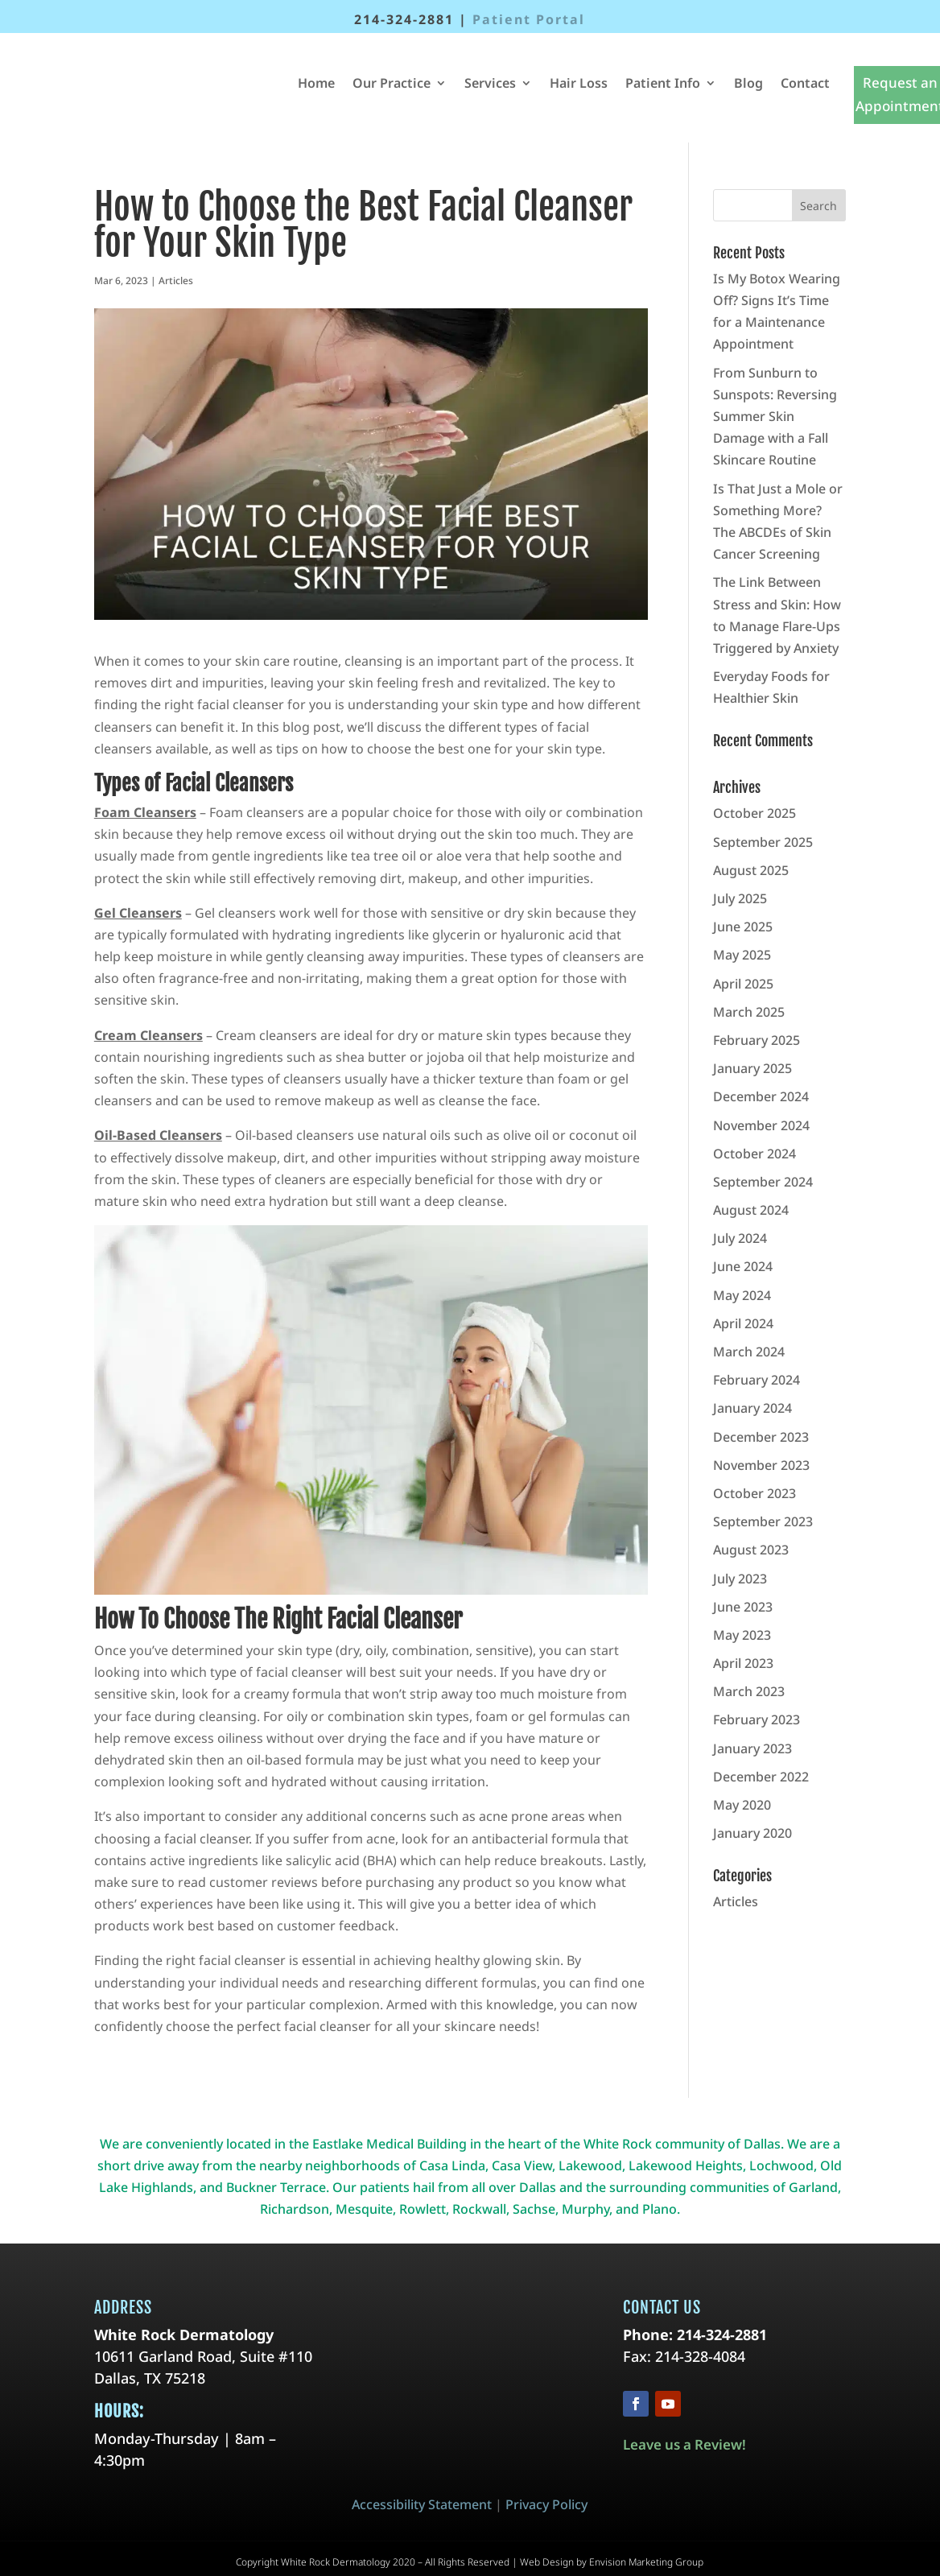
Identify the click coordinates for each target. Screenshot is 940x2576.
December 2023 (761, 1437)
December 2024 (761, 1096)
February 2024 (756, 1380)
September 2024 (763, 1182)
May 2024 (742, 1295)
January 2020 (752, 1833)
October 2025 (754, 813)
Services (490, 83)
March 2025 (749, 1012)
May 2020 (742, 1805)
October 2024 (754, 1153)
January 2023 (752, 1748)
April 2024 (743, 1323)
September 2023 (763, 1521)
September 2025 (763, 842)
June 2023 (743, 1607)
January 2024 (752, 1408)
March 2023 (749, 1691)
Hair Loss (579, 83)
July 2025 (740, 898)
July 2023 (740, 1578)
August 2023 (751, 1549)
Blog (748, 83)
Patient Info (662, 83)
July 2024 (740, 1238)
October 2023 (754, 1493)
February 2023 (756, 1719)
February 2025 (756, 1040)
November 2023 (761, 1465)
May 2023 (742, 1635)
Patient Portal (528, 19)
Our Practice (391, 83)
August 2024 (751, 1210)
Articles (176, 280)
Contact (805, 83)
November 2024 (761, 1125)
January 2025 (752, 1068)
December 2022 (761, 1776)
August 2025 (751, 870)
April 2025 (743, 984)
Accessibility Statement (422, 2504)
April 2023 (743, 1663)
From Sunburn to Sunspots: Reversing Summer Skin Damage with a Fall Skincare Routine (775, 416)
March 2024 (749, 1351)
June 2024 (743, 1266)
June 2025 (743, 926)
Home (316, 83)
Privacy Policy (546, 2504)
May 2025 (742, 955)
